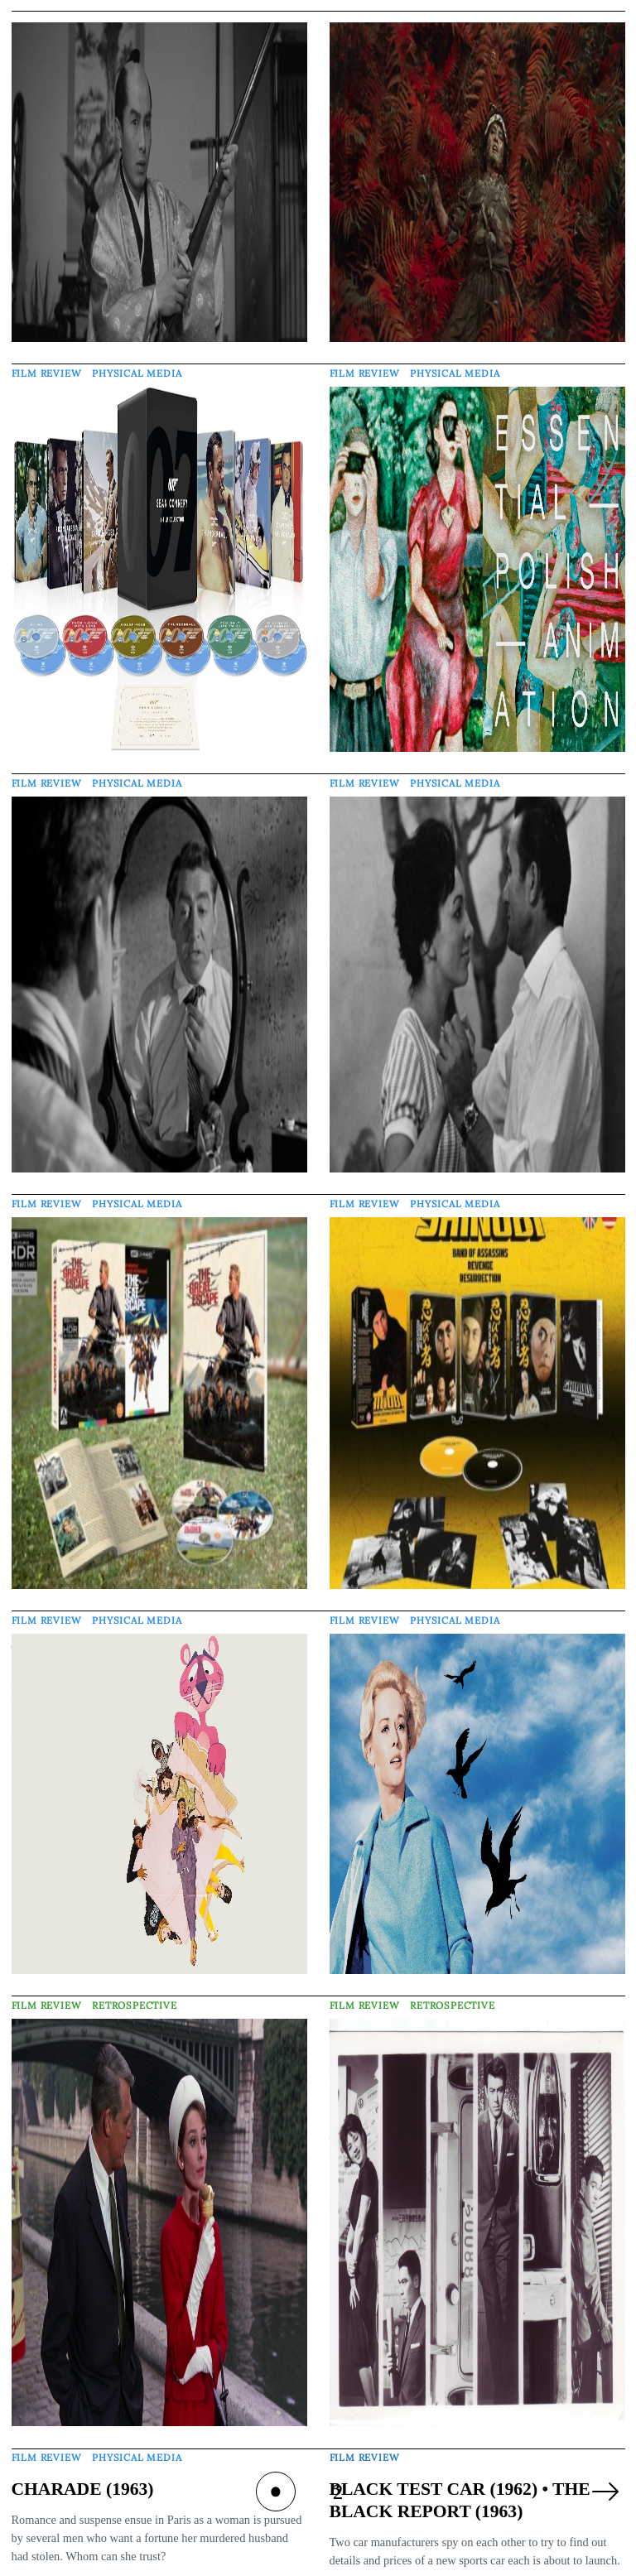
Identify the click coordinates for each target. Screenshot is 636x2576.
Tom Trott (46, 2560)
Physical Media (137, 367)
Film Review (47, 367)
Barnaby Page (374, 2564)
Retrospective (135, 1983)
